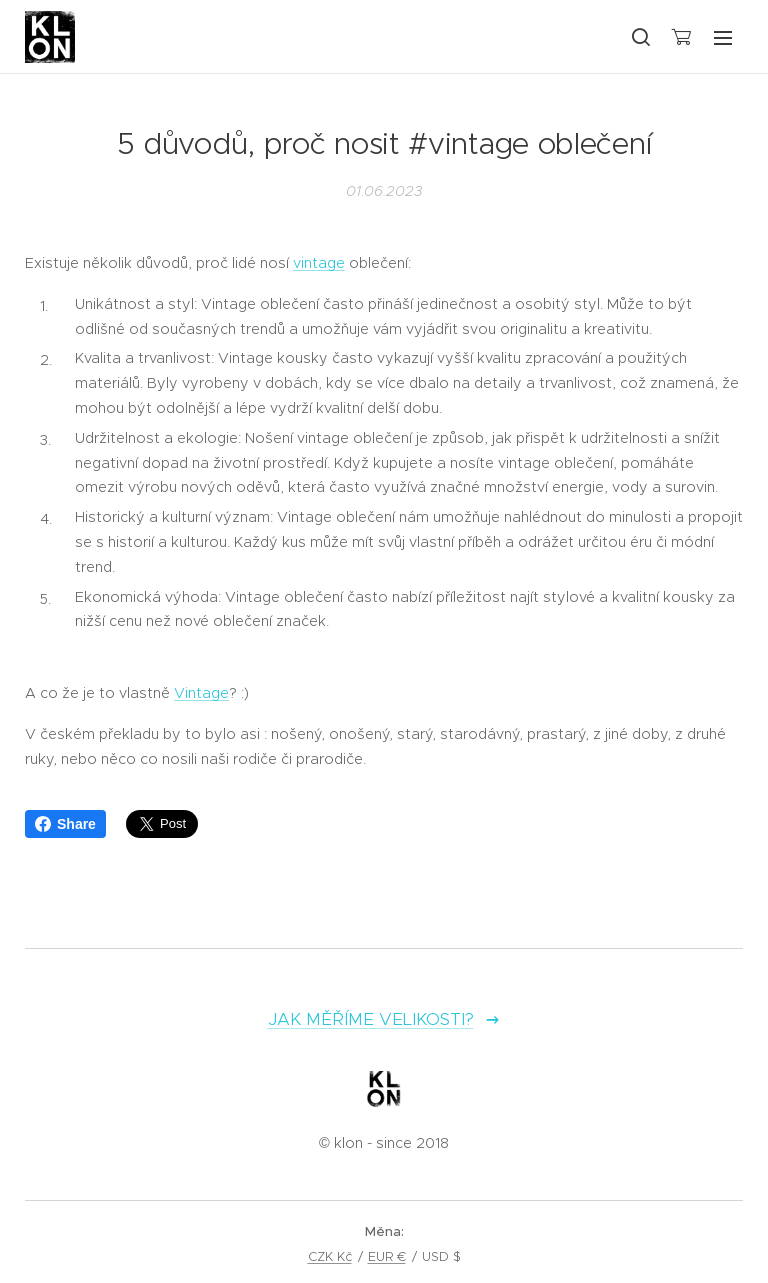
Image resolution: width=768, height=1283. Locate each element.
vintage (319, 263)
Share (65, 824)
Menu (723, 38)
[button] (640, 37)
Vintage (201, 693)
